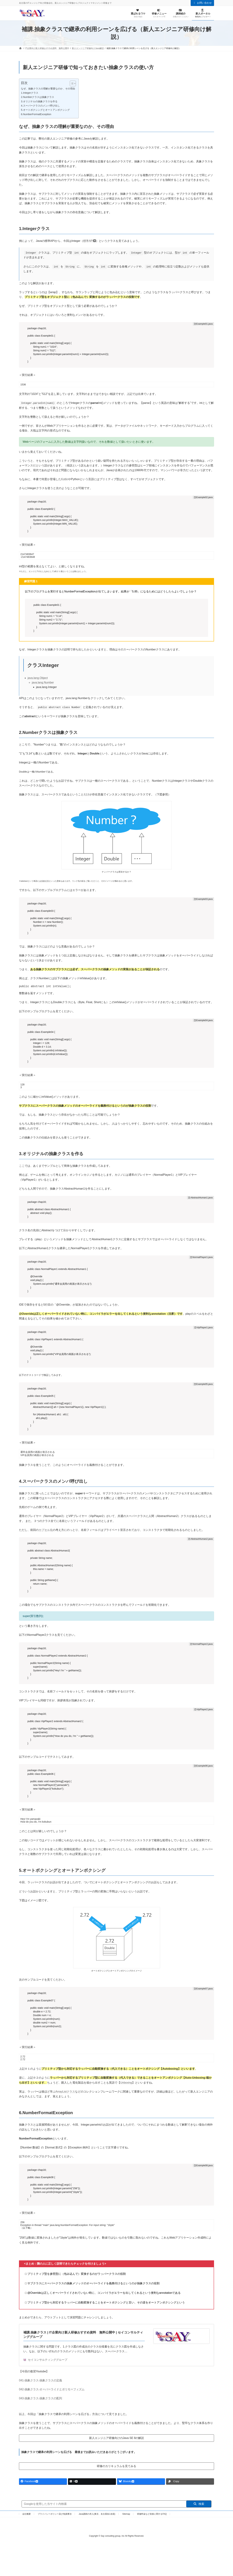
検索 (198, 2504)
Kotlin (64, 478)
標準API (88, 240)
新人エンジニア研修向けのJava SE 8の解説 (116, 2438)
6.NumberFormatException (36, 114)
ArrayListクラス (65, 2091)
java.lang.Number (43, 682)
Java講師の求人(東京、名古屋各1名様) (97, 2514)
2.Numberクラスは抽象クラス (37, 97)
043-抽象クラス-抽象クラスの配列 (40, 2398)
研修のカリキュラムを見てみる (116, 2466)
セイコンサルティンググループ (45, 2360)
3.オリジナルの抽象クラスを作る (39, 101)
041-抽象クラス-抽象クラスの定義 (40, 2380)
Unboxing (126, 2082)
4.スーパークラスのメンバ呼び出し (40, 105)
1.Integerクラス (29, 92)
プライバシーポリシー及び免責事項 (55, 2514)
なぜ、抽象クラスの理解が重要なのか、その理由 (48, 88)
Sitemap (126, 2514)
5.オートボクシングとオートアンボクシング (45, 109)
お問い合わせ (202, 2)
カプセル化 (46, 1530)
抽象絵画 (45, 881)
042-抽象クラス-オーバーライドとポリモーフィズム (52, 2389)
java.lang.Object (38, 677)
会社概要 (26, 2514)
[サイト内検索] (104, 2504)
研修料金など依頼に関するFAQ (152, 2514)
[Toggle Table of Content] (71, 83)
